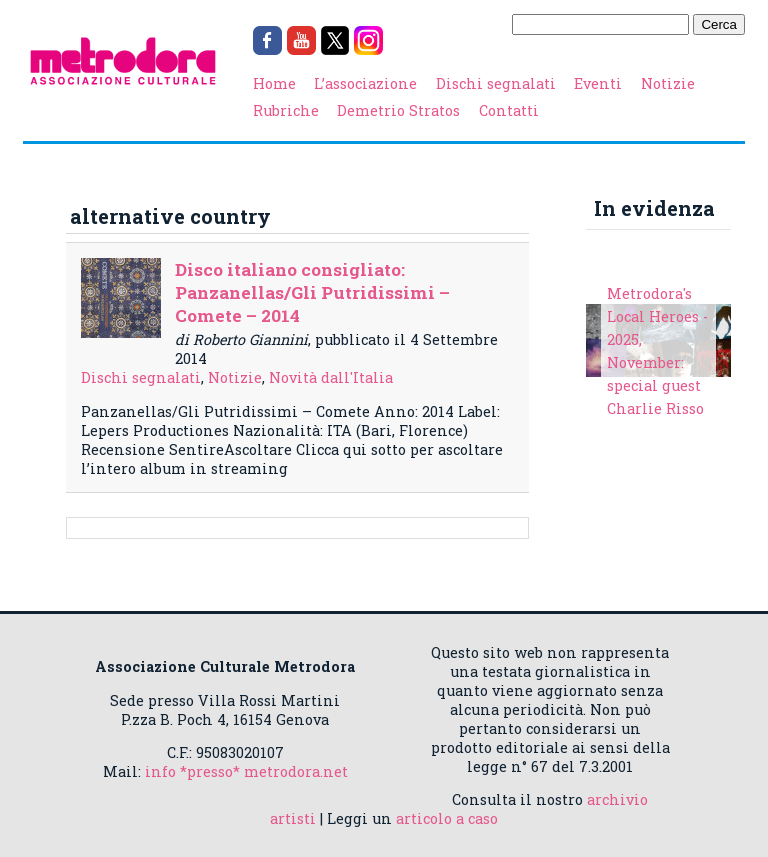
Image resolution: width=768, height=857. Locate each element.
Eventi (598, 83)
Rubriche (286, 110)
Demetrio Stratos (398, 110)
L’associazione (365, 83)
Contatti (509, 110)
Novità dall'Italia (331, 377)
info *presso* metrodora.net (246, 771)
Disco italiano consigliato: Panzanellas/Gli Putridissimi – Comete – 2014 (312, 292)
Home (274, 83)
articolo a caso (447, 818)
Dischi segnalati (496, 83)
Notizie (668, 83)
